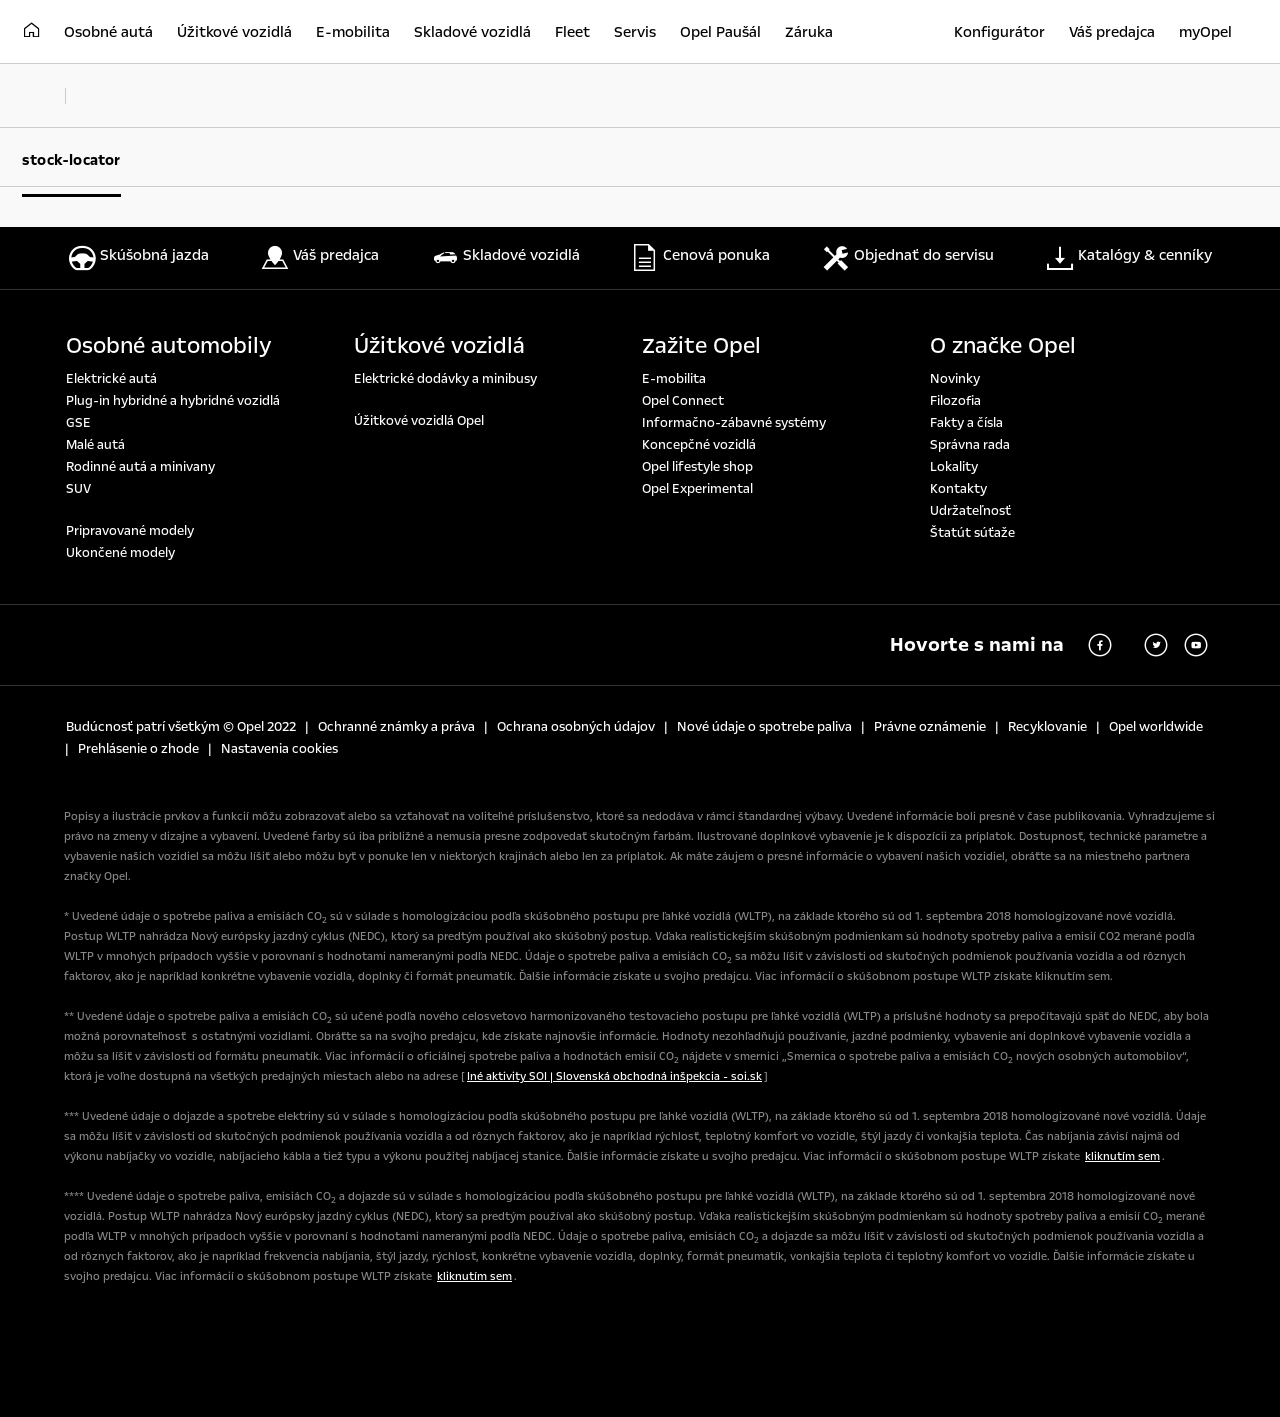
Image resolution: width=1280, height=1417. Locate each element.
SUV (78, 489)
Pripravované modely (130, 531)
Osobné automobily (169, 346)
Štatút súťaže (972, 533)
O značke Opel (1003, 346)
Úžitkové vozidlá (439, 346)
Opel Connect (683, 401)
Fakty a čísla (966, 423)
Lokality (954, 467)
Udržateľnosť (970, 511)
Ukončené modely (120, 553)
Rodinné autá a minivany (140, 467)
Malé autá (95, 445)
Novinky (955, 379)
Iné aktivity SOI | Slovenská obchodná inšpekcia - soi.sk (614, 1076)
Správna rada (970, 445)
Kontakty (958, 489)
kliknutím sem (1122, 1156)
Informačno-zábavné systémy (734, 423)
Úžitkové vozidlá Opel (419, 421)
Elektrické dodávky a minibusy (445, 379)
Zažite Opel (701, 346)
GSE (78, 423)
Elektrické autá (111, 379)
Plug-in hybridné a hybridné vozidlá (173, 401)
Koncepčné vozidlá (699, 445)
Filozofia (955, 401)
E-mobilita (674, 379)
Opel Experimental (697, 489)
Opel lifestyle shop (697, 467)
